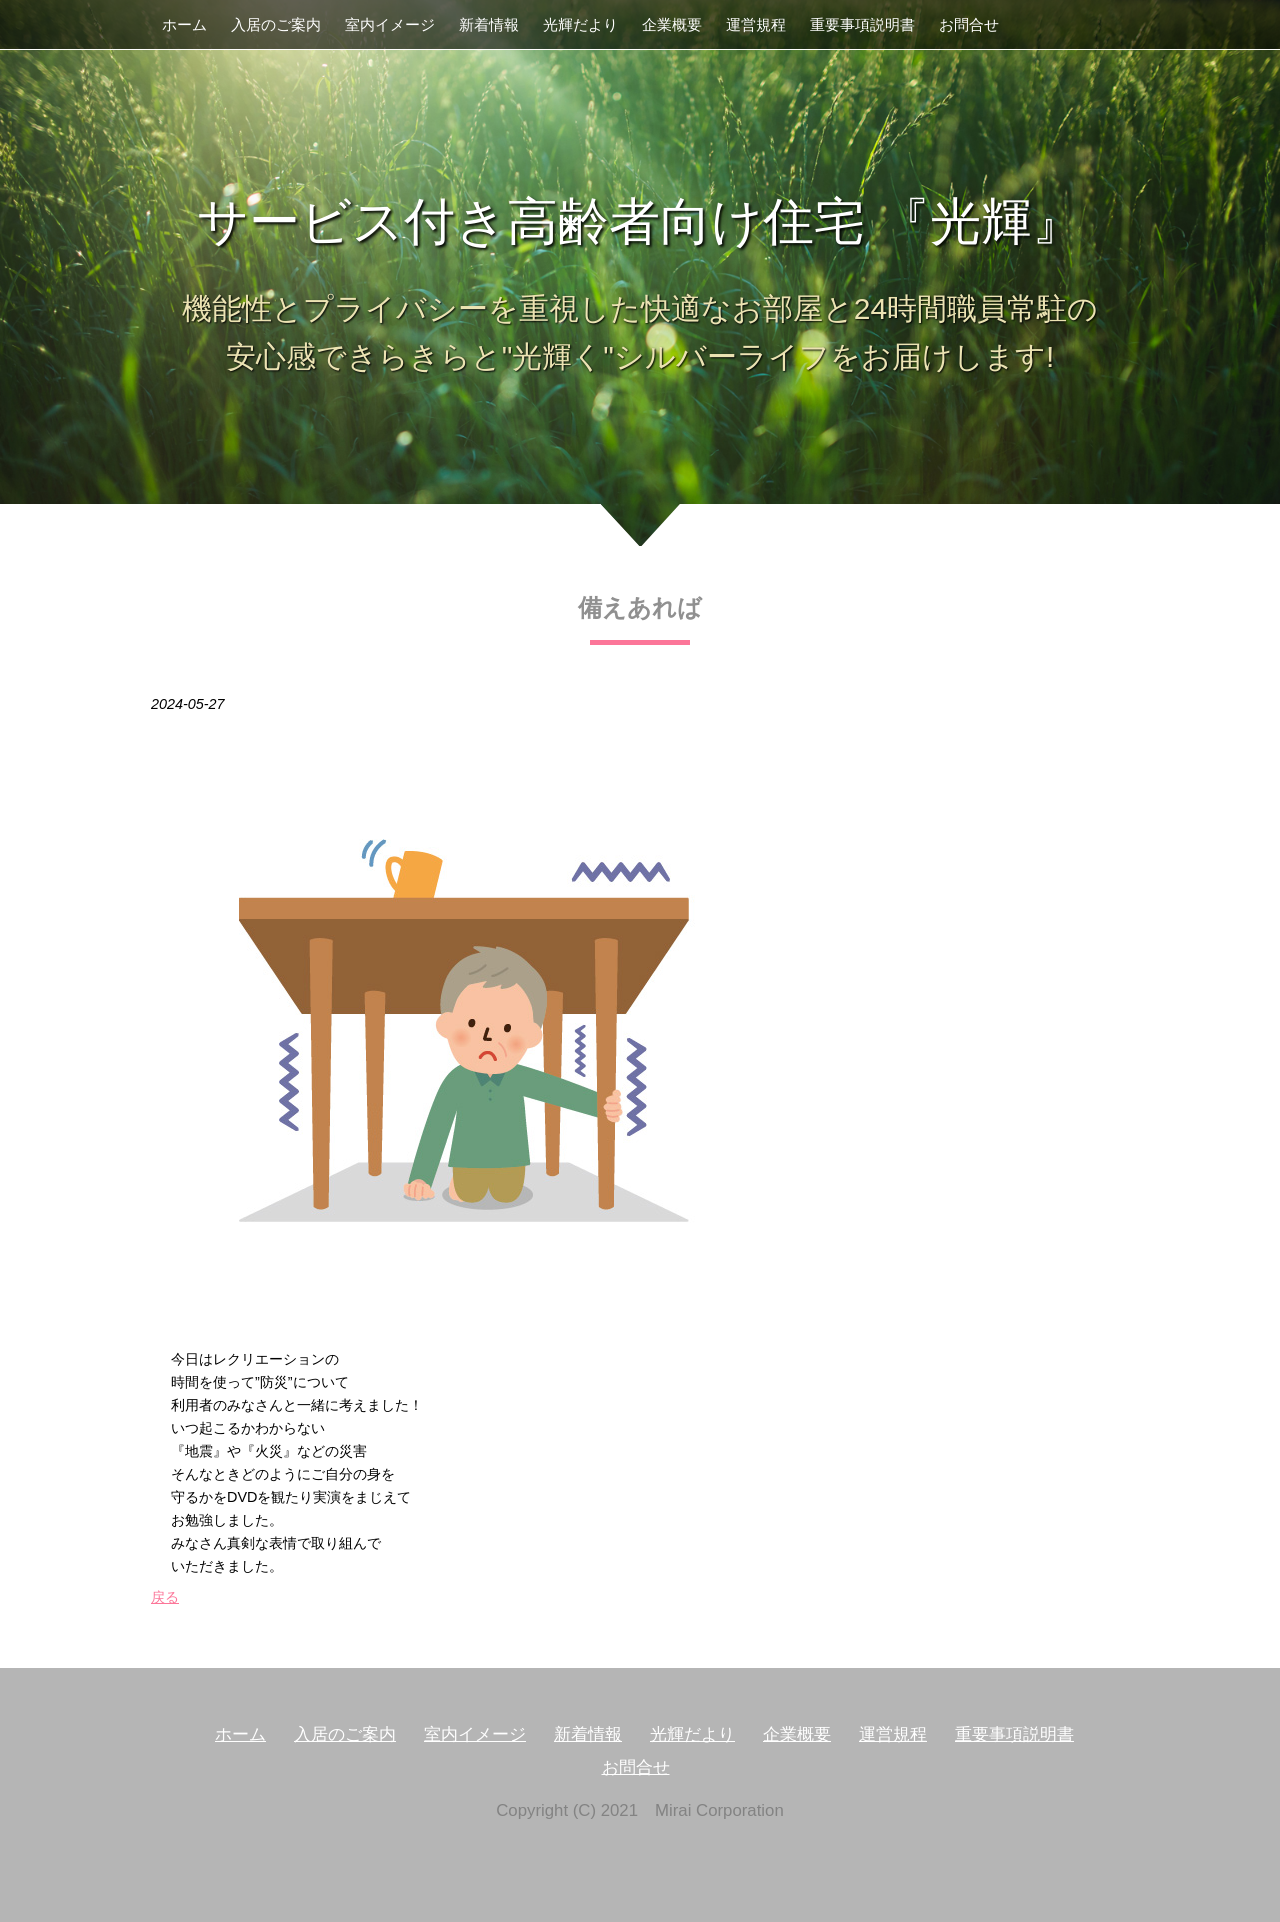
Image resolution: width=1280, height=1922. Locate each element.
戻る (165, 1597)
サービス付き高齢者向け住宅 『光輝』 (640, 221)
